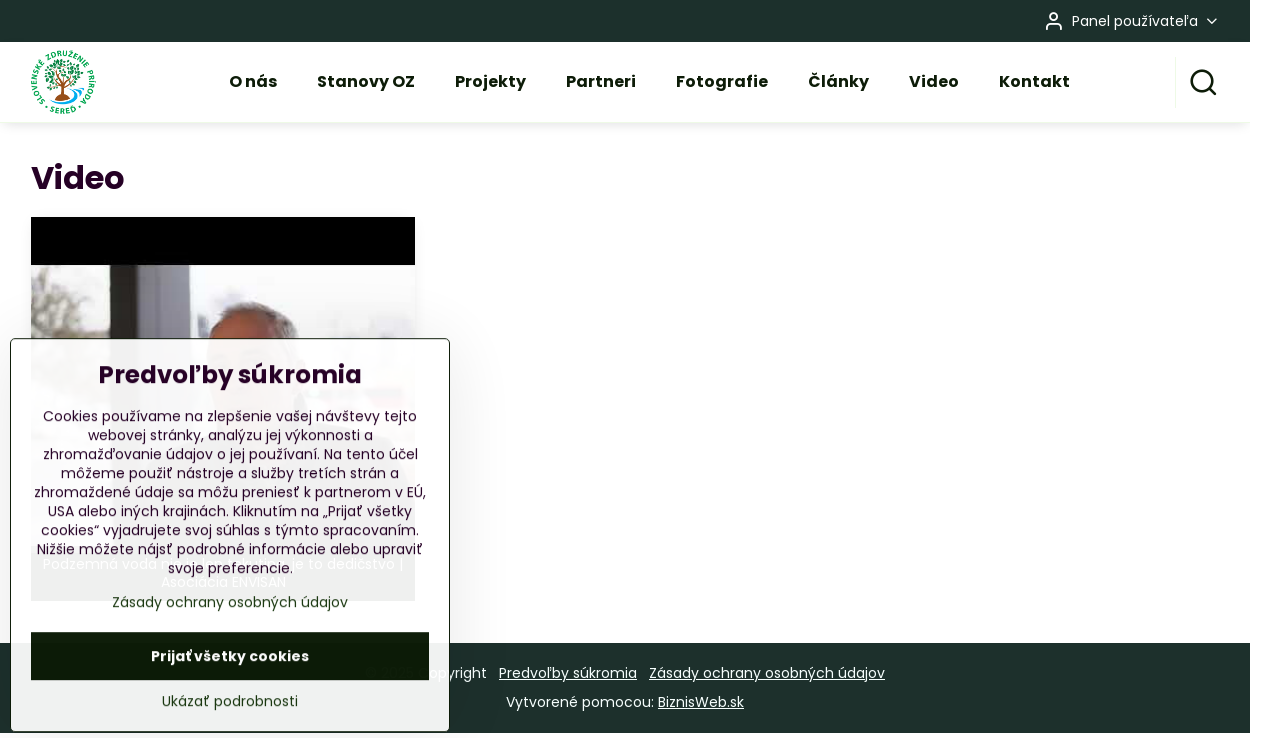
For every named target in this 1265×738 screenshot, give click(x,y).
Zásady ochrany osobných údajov (767, 673)
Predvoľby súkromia (568, 673)
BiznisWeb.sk (701, 702)
